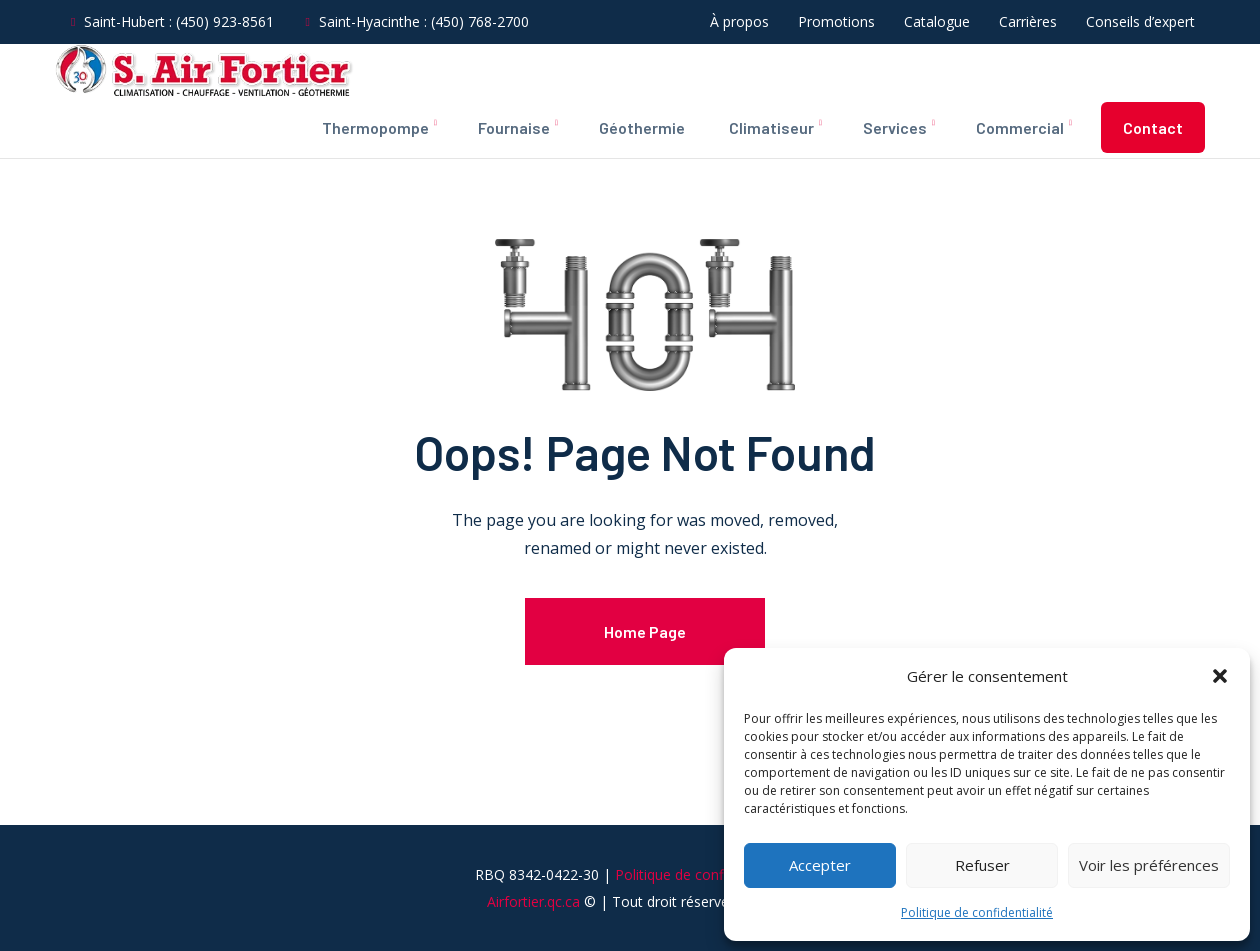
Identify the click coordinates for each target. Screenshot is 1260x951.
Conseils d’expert (1140, 21)
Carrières (1028, 21)
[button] (1220, 676)
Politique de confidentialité (977, 912)
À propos (739, 21)
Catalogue (937, 21)
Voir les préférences (1149, 865)
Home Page (645, 631)
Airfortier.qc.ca (533, 932)
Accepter (820, 865)
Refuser (982, 865)
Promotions (836, 21)
